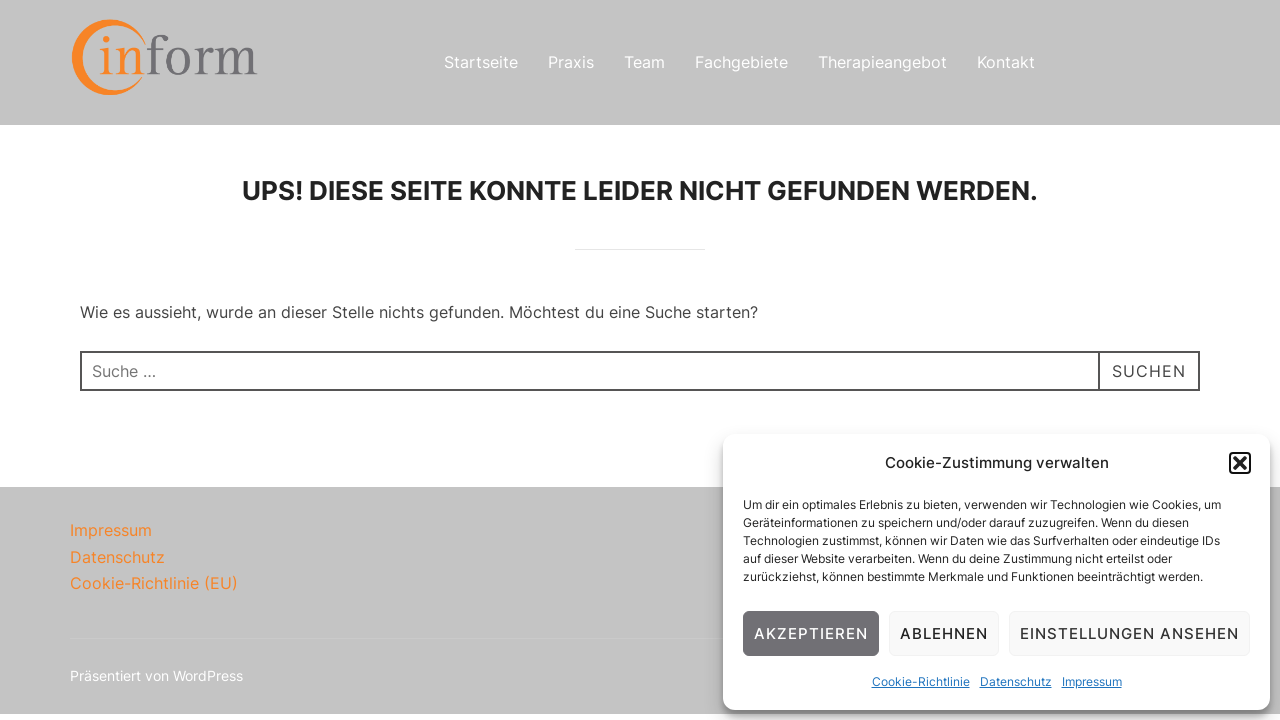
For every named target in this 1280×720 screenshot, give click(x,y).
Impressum (1092, 681)
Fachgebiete (741, 62)
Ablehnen (944, 633)
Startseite (481, 62)
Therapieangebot (882, 62)
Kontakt (1006, 62)
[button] (1240, 463)
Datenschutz (1016, 681)
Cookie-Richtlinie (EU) (154, 583)
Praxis (571, 62)
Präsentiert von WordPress (156, 675)
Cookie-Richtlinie (921, 681)
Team (644, 62)
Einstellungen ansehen (1129, 633)
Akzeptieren (811, 633)
